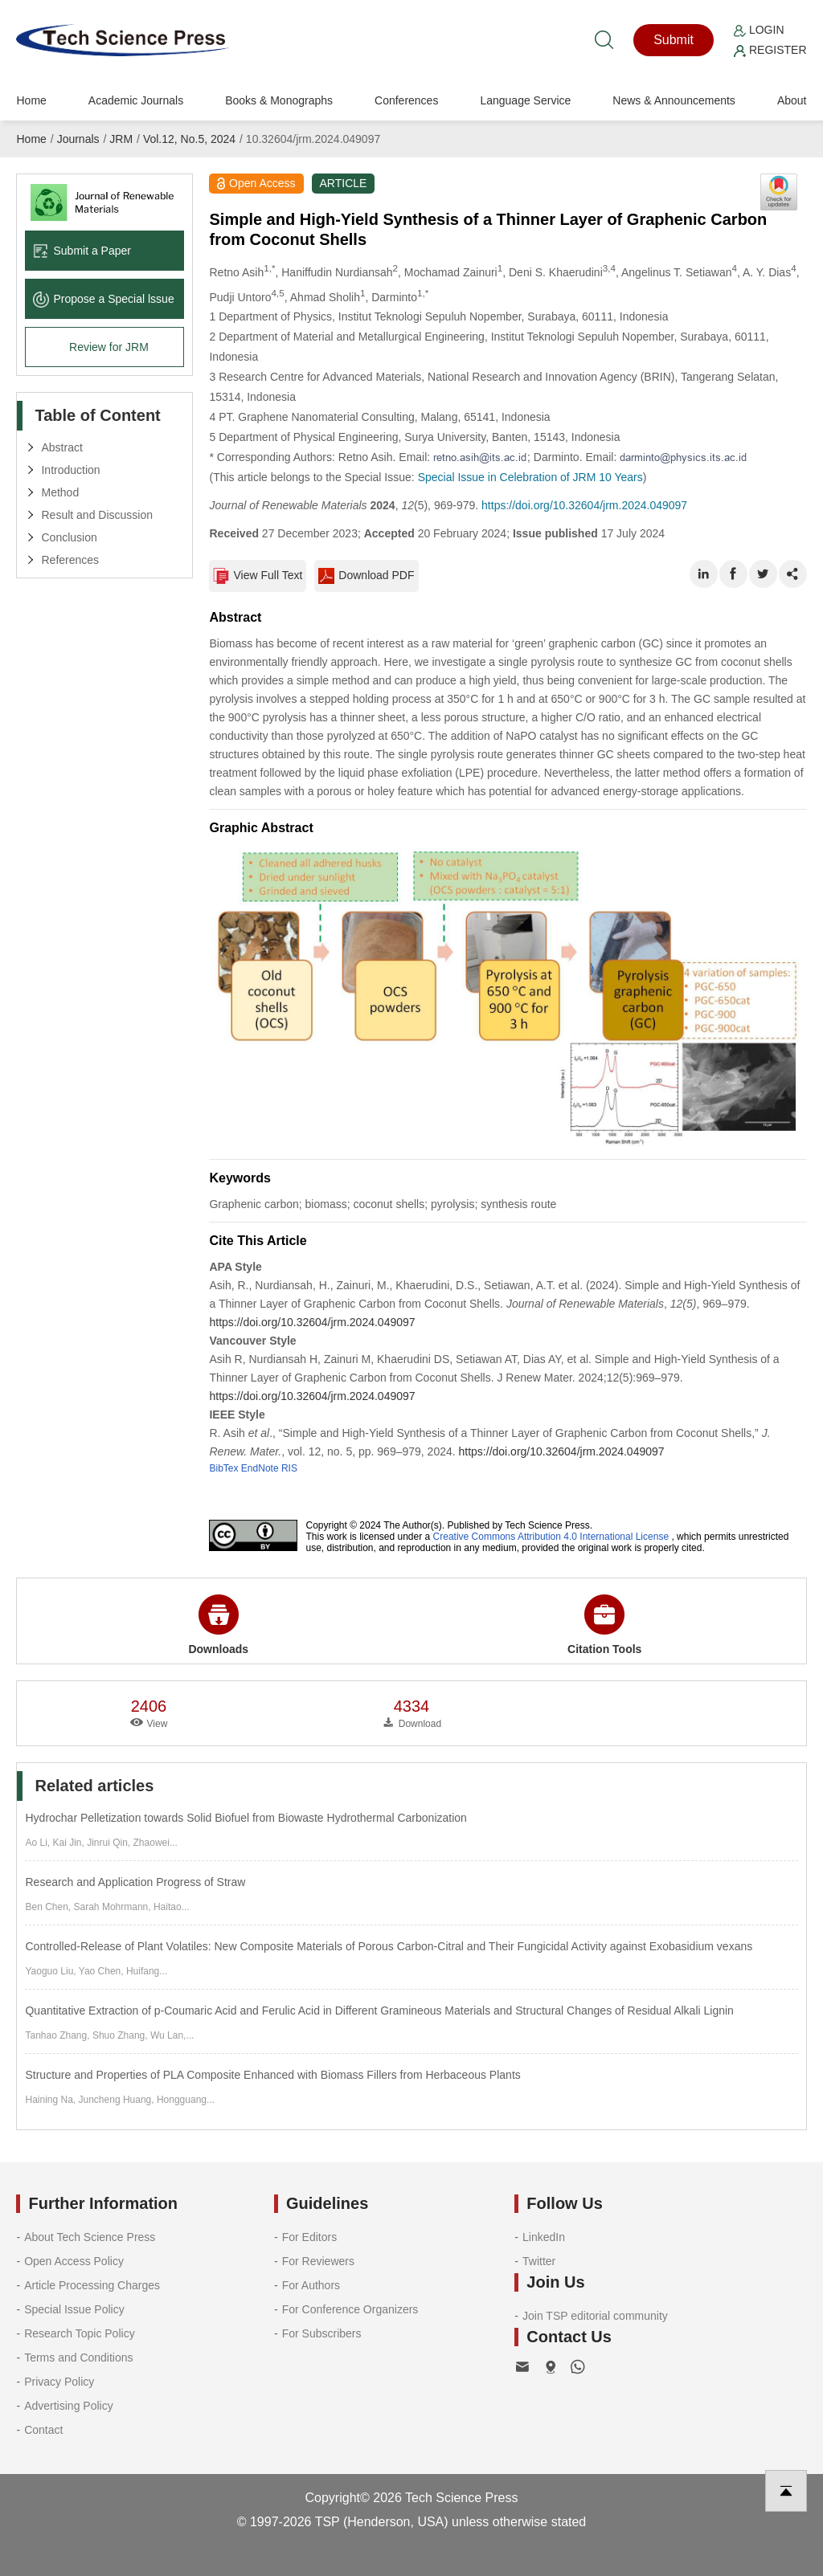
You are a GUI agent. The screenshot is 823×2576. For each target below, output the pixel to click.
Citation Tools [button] (604, 1624)
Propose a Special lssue (103, 298)
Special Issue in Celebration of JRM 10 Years (530, 477)
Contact (43, 2429)
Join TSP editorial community (595, 2315)
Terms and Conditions (78, 2357)
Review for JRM (109, 347)
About (792, 100)
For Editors (309, 2237)
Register (770, 49)
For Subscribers (322, 2333)
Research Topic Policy (79, 2333)
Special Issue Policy (74, 2309)
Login (759, 29)
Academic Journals (135, 100)
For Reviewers (318, 2261)
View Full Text (257, 576)
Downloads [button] (218, 1624)
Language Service (525, 100)
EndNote (260, 1468)
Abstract (61, 447)
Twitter (538, 2261)
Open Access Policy (74, 2261)
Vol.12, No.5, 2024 (189, 139)
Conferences (406, 100)
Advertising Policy (68, 2405)
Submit (673, 40)
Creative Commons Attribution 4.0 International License (551, 1536)
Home (31, 100)
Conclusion (68, 537)
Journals (78, 139)
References (70, 559)
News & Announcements (673, 100)
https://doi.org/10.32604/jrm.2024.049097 (584, 505)
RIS (289, 1468)
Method (60, 492)
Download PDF (366, 576)
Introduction (70, 469)
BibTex (223, 1468)
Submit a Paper (82, 250)
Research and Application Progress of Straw (135, 1882)
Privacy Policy (59, 2381)
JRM (121, 139)
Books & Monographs (279, 100)
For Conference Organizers (350, 2309)
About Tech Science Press (89, 2237)
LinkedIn (543, 2237)
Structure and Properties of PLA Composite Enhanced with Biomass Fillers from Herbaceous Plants (272, 2074)
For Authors (311, 2285)
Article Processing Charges (92, 2285)
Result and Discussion (97, 514)
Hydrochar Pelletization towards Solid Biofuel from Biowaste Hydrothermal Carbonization (245, 1817)
